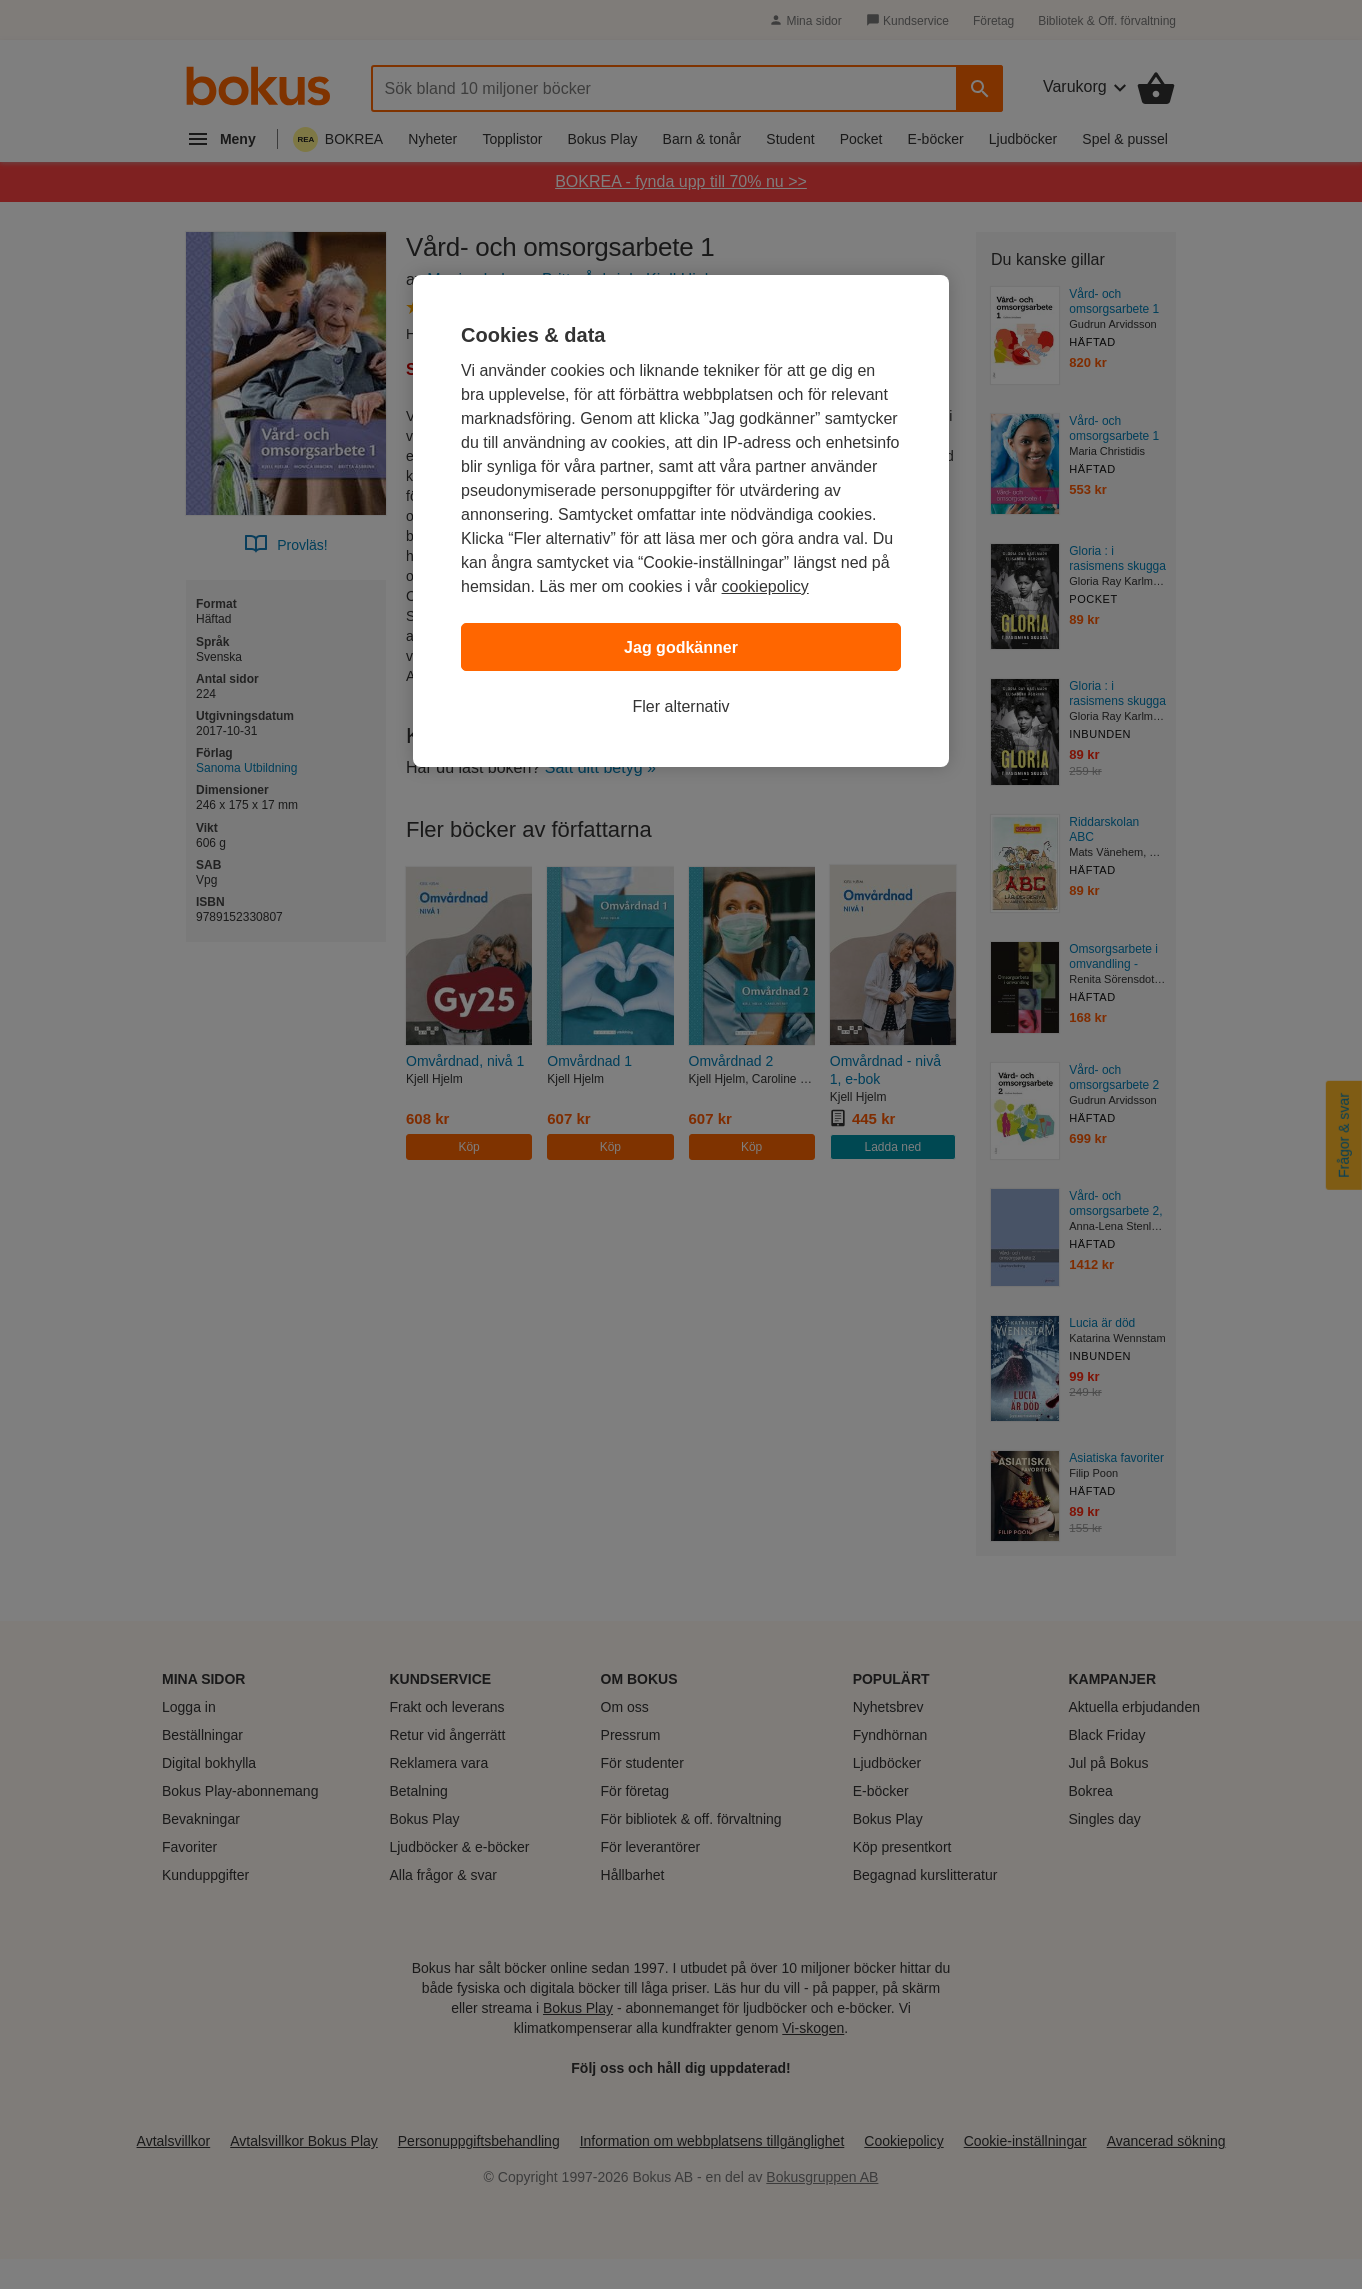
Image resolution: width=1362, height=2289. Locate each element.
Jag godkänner (681, 647)
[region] (681, 521)
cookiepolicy (765, 586)
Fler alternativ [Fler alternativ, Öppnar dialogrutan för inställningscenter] (681, 706)
